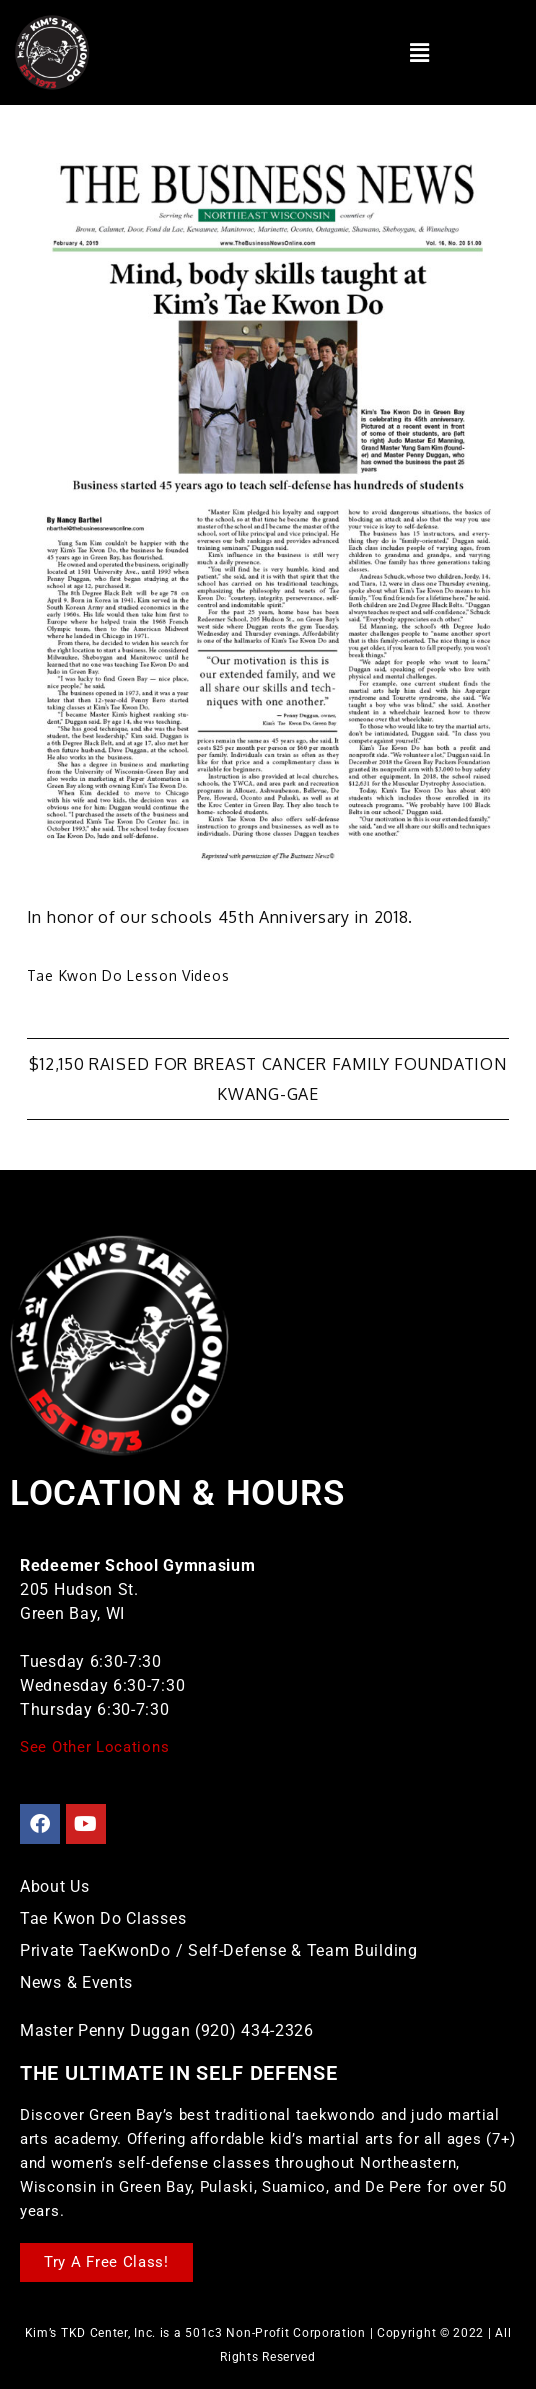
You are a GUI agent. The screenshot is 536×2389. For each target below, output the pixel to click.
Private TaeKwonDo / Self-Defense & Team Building (219, 1950)
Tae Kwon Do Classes (103, 1918)
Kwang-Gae (267, 1094)
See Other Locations (94, 1747)
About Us (55, 1886)
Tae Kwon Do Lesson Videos (128, 975)
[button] (419, 52)
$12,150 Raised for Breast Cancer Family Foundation (267, 1064)
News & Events (76, 1982)
